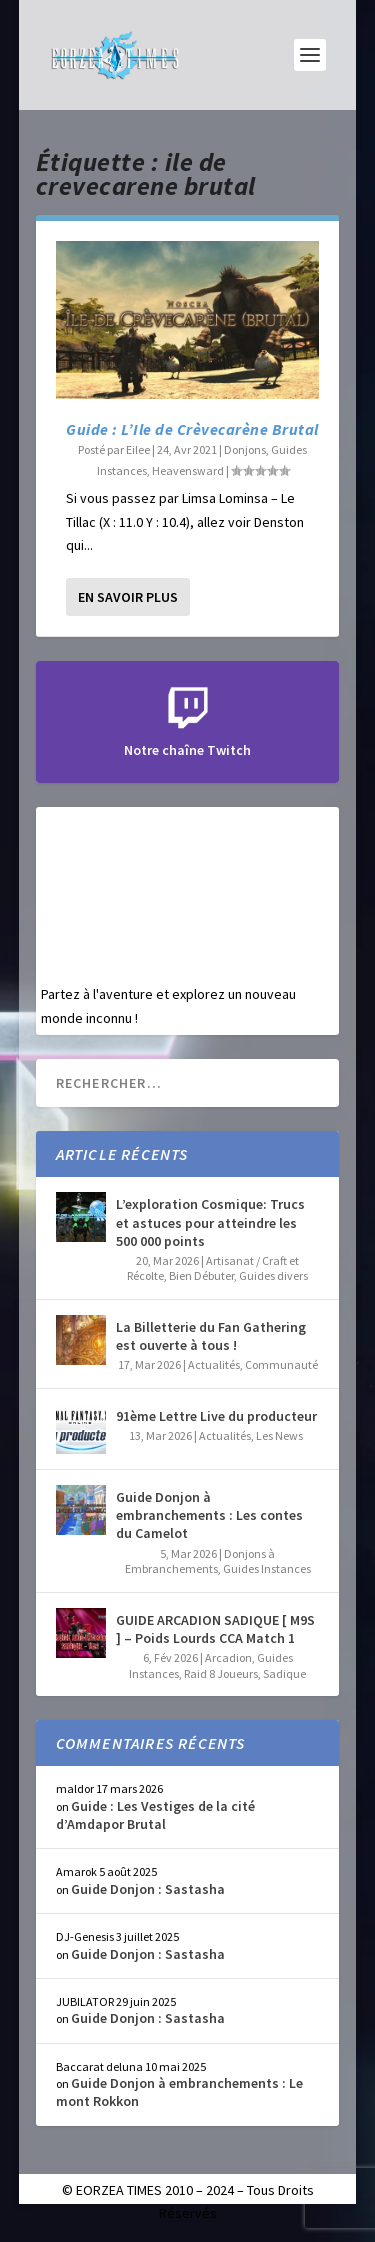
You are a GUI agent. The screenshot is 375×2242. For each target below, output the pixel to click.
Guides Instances (267, 1568)
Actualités (214, 1364)
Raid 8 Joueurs (221, 1673)
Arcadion (228, 1657)
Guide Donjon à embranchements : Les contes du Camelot (209, 1515)
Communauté (281, 1364)
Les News (279, 1435)
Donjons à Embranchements (200, 1561)
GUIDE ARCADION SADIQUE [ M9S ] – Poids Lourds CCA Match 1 (215, 1629)
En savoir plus (128, 597)
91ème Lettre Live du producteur (216, 1416)
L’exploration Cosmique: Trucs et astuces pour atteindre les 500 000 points (210, 1222)
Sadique (284, 1673)
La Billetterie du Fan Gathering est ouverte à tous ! (211, 1336)
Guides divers (273, 1275)
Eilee (138, 449)
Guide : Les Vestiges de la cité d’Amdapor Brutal (155, 1815)
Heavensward (188, 470)
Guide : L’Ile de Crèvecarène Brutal (192, 429)
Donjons (245, 449)
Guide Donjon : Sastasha (148, 1889)
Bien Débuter (201, 1275)
